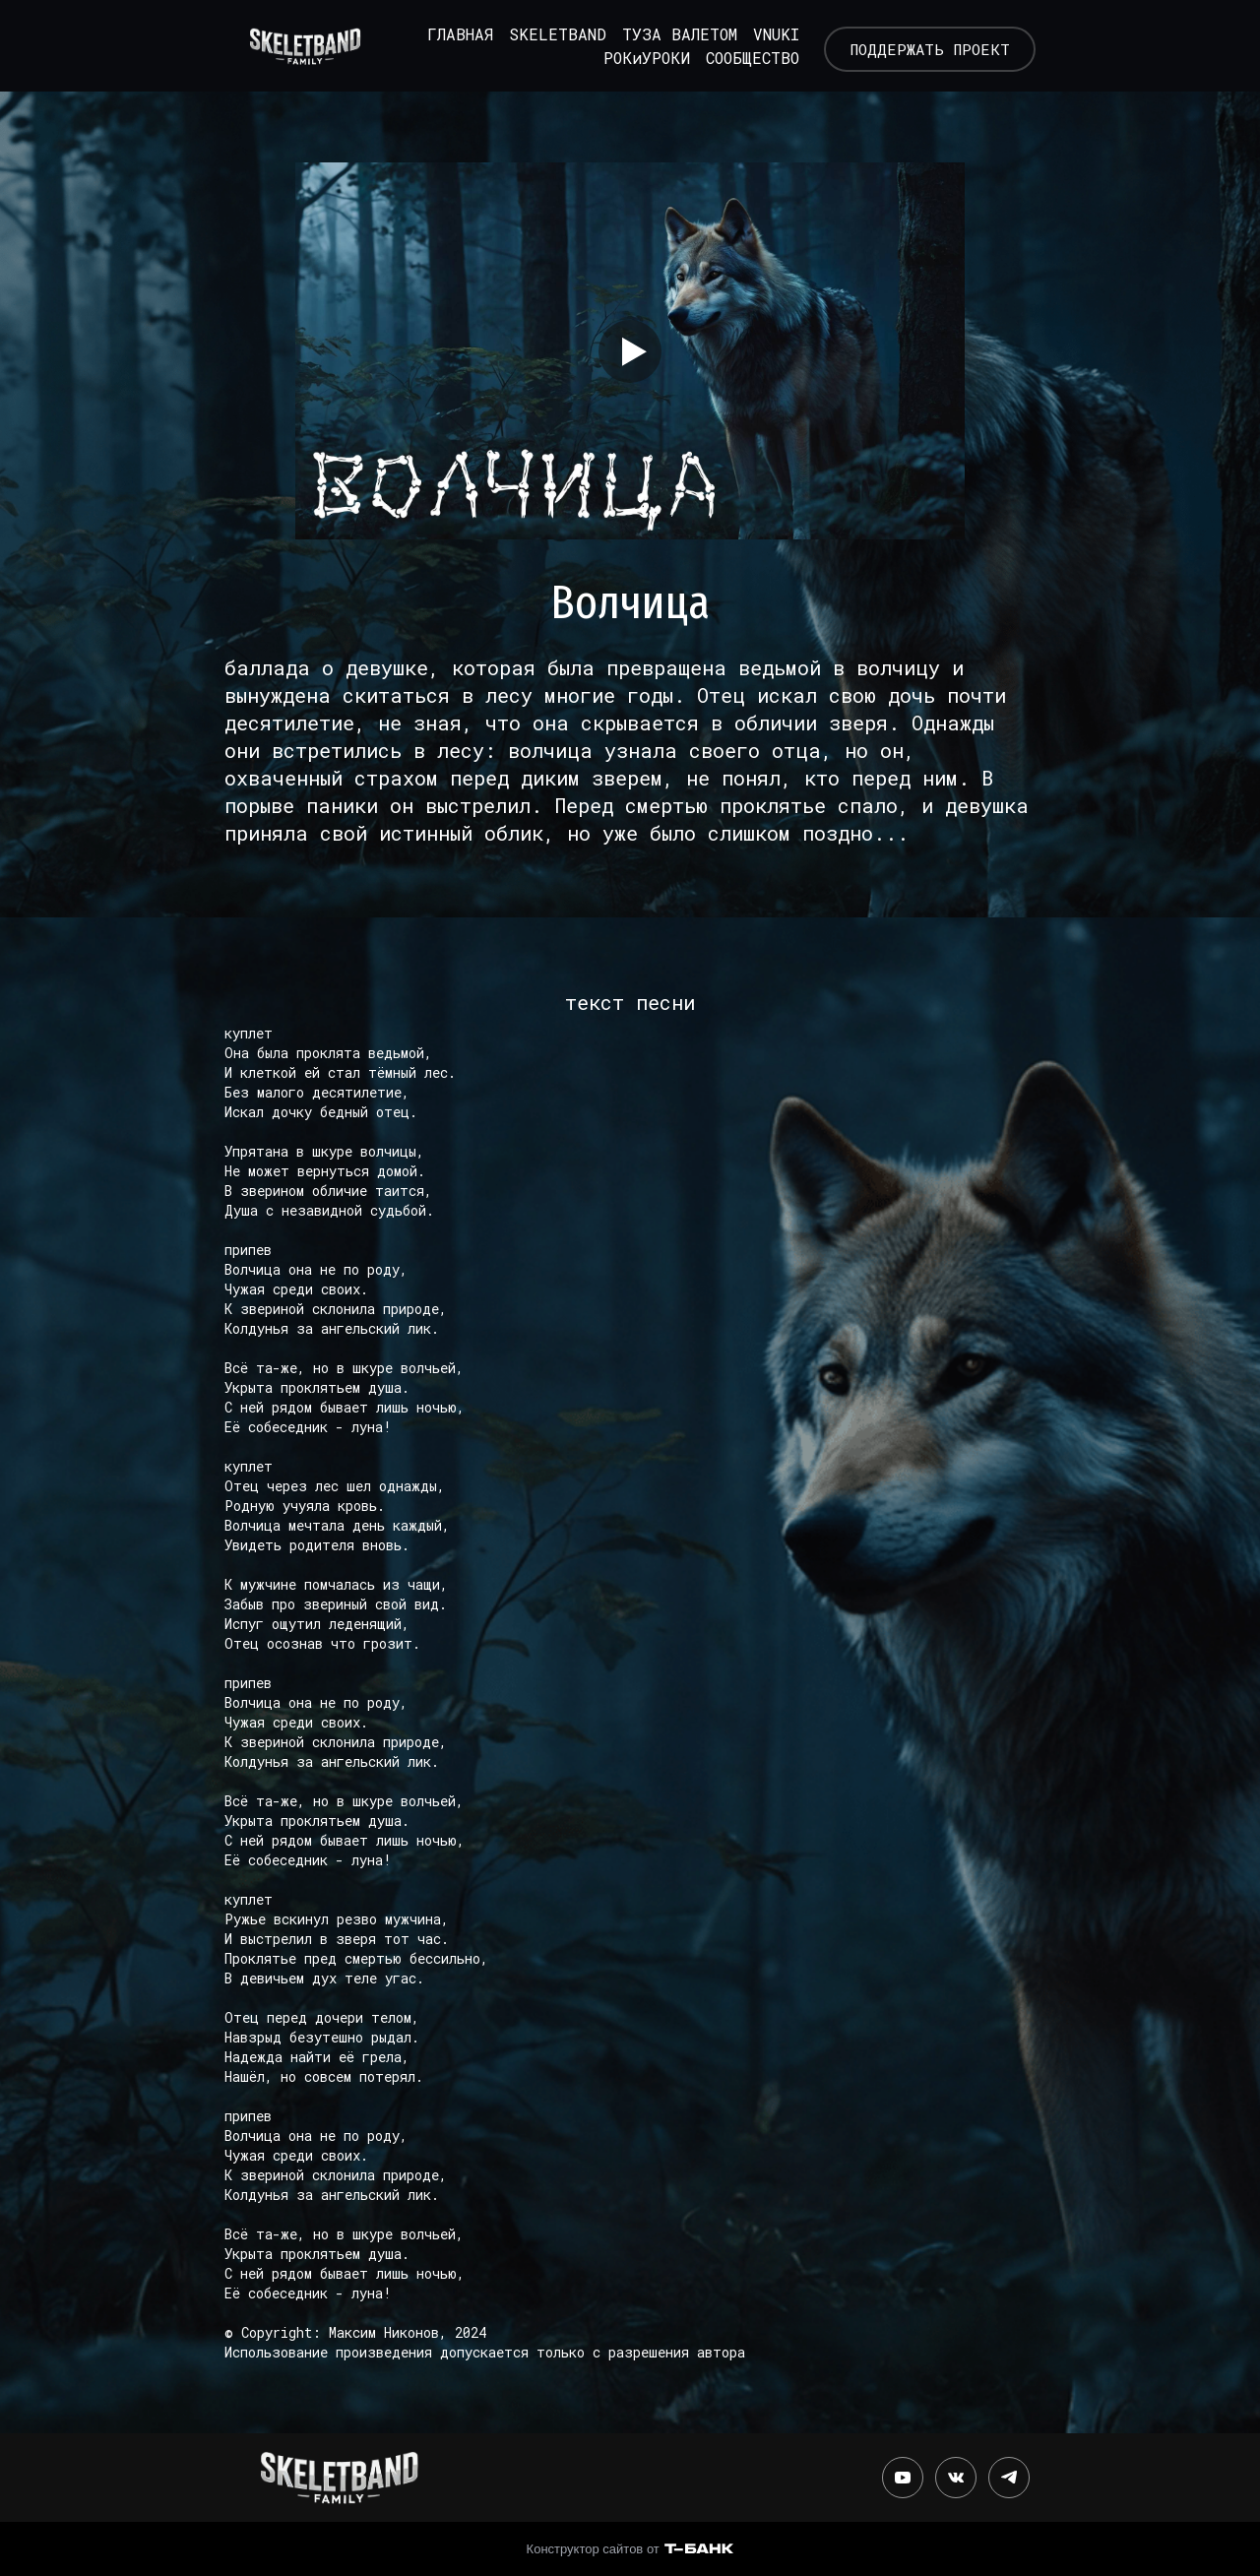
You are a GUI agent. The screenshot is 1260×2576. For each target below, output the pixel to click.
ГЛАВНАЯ (449, 31)
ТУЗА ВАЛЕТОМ (668, 31)
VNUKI (765, 31)
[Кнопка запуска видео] (630, 345)
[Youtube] (902, 2472)
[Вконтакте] (955, 2472)
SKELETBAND (547, 31)
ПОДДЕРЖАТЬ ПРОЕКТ (928, 42)
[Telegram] (1009, 2472)
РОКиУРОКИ (636, 54)
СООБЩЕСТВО (741, 54)
